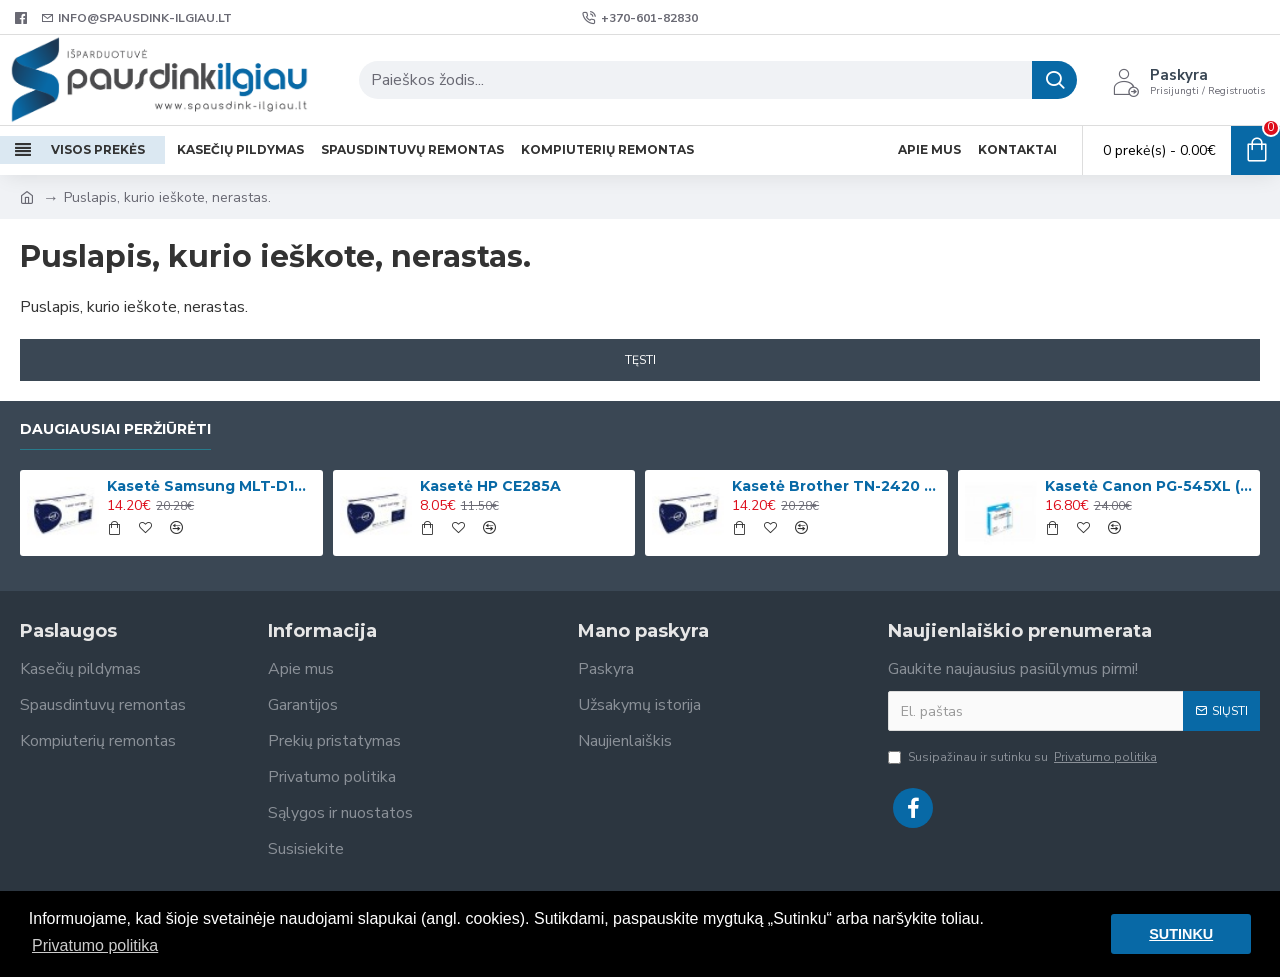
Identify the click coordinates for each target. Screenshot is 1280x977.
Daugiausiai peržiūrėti (115, 429)
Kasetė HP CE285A (490, 486)
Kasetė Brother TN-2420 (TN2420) (836, 486)
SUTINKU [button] (1181, 934)
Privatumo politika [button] (95, 945)
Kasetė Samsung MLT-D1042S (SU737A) (211, 486)
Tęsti (640, 360)
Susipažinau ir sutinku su (1024, 757)
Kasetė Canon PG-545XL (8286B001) (1149, 486)
